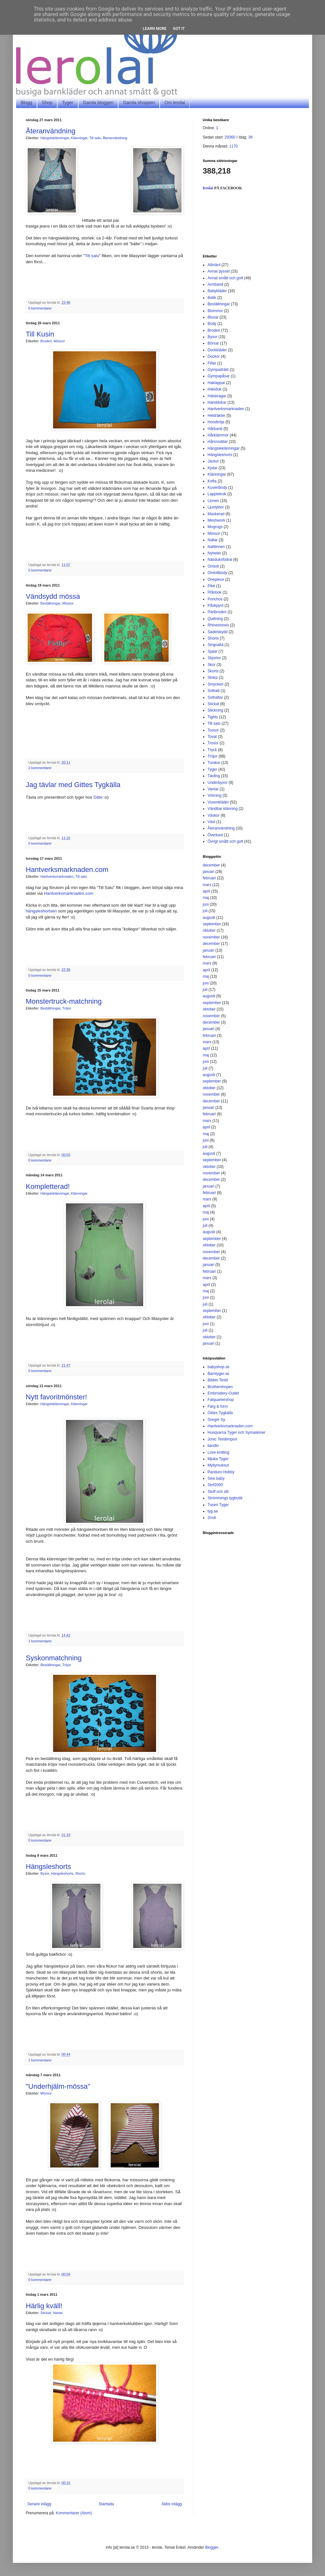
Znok (212, 1517)
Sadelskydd (218, 632)
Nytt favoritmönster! (56, 1397)
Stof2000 (215, 1485)
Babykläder (217, 291)
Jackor (213, 461)
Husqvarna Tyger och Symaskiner (236, 1432)
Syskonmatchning (54, 1658)
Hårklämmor (218, 435)
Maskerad (216, 514)
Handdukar (217, 402)
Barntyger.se (218, 1373)
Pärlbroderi (217, 612)
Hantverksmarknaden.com (67, 870)
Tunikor (214, 762)
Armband (215, 284)
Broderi (46, 341)
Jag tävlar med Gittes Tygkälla (73, 785)
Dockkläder (217, 350)
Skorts (213, 671)
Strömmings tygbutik (225, 1498)
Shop (47, 102)
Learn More (155, 28)
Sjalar (213, 651)
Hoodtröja (216, 422)
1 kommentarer (40, 1641)
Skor (212, 664)
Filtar (212, 363)
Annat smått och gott (225, 278)
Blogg (26, 102)
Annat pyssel (219, 271)
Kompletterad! (48, 1186)
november (211, 937)
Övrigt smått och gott (225, 841)
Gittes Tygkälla (220, 1413)
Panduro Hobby (221, 1472)
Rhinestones (218, 625)
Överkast (215, 835)
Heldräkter (216, 415)
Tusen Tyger (218, 1505)
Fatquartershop (221, 1399)
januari (208, 871)
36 (250, 137)
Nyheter (214, 553)
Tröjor (66, 1008)
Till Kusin (40, 334)
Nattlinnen (216, 546)
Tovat (212, 736)
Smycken (215, 684)
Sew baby (216, 1478)
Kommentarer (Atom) (74, 2513)
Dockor (214, 356)
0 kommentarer (40, 308)
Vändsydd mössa (53, 596)
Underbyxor (218, 782)
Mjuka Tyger (218, 1459)
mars (207, 885)
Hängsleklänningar (55, 138)
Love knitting (218, 1452)
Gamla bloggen (98, 102)
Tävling (214, 776)
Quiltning (215, 618)
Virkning (214, 795)
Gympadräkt (218, 369)
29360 (230, 137)
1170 (233, 146)
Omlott (213, 566)
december (211, 865)
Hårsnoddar (218, 441)
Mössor (59, 341)
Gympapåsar (219, 376)
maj (206, 897)
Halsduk (214, 389)
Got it (179, 28)
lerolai (208, 188)
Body (212, 323)
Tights (213, 717)
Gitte (97, 797)
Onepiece (216, 579)
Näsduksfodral (220, 559)
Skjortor (214, 658)
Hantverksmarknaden (57, 876)
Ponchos (215, 599)
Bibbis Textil (218, 1380)
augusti (209, 917)
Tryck (212, 750)
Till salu (95, 138)
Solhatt (213, 690)
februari (209, 878)
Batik (212, 297)
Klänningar (79, 138)
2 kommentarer (40, 768)
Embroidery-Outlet (223, 1393)
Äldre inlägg (172, 2504)
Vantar (58, 2313)
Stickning (215, 710)
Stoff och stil (218, 1491)
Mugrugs (215, 527)
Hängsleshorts (48, 1866)
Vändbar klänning (222, 808)
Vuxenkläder (218, 802)
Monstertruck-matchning (64, 1001)
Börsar (213, 343)
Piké (211, 586)
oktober (209, 930)
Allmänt (214, 265)
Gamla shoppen (139, 102)
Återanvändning (50, 131)
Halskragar (217, 396)
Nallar (213, 540)
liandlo (213, 1445)
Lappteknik (217, 494)
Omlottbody (217, 572)
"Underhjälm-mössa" (58, 2086)
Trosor (213, 743)
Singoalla (215, 644)
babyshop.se (218, 1367)
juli (205, 911)
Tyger (67, 102)
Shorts (80, 1873)
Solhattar (215, 697)
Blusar (213, 317)
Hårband (215, 428)
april (206, 891)
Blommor (215, 311)
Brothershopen (220, 1387)
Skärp (213, 677)
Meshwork (216, 520)
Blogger (211, 2547)
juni (206, 904)
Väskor (213, 815)
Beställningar (50, 603)
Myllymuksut (218, 1465)
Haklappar (216, 383)
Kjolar (213, 468)
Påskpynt (215, 605)
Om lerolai (174, 102)
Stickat (46, 2313)
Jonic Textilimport (222, 1439)
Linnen (213, 500)
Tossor (213, 730)
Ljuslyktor (216, 507)
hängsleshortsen (41, 911)
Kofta (212, 481)
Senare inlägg (39, 2504)
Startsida (106, 2504)
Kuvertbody (217, 487)
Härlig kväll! (44, 2306)
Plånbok (214, 592)
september (212, 924)
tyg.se (213, 1511)
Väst (211, 822)
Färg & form (218, 1406)
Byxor (45, 1873)
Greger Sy (216, 1419)
